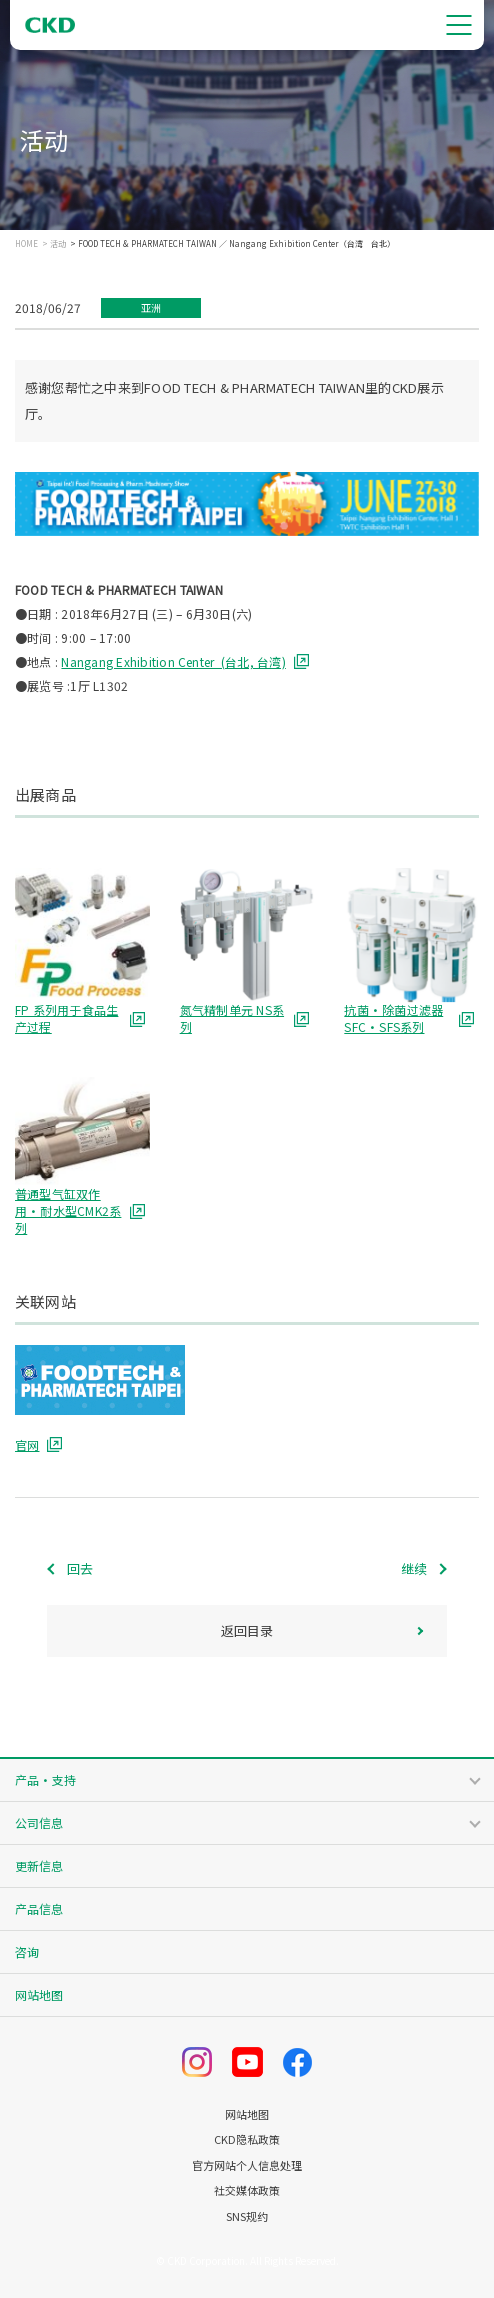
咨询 (27, 1951)
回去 (80, 1568)
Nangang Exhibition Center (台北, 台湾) (173, 661)
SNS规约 (247, 2216)
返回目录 (247, 1630)
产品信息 (39, 1908)
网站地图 (39, 1994)
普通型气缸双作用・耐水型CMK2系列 (68, 1211)
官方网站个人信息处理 (247, 2165)
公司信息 (39, 1822)
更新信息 (39, 1865)
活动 (58, 244)
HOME (26, 244)
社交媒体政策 (247, 2190)
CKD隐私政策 (247, 2139)
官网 (27, 1444)
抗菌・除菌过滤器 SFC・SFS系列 (393, 1018)
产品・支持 (45, 1779)
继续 (414, 1568)
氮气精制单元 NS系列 (232, 1018)
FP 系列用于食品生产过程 (66, 1018)
